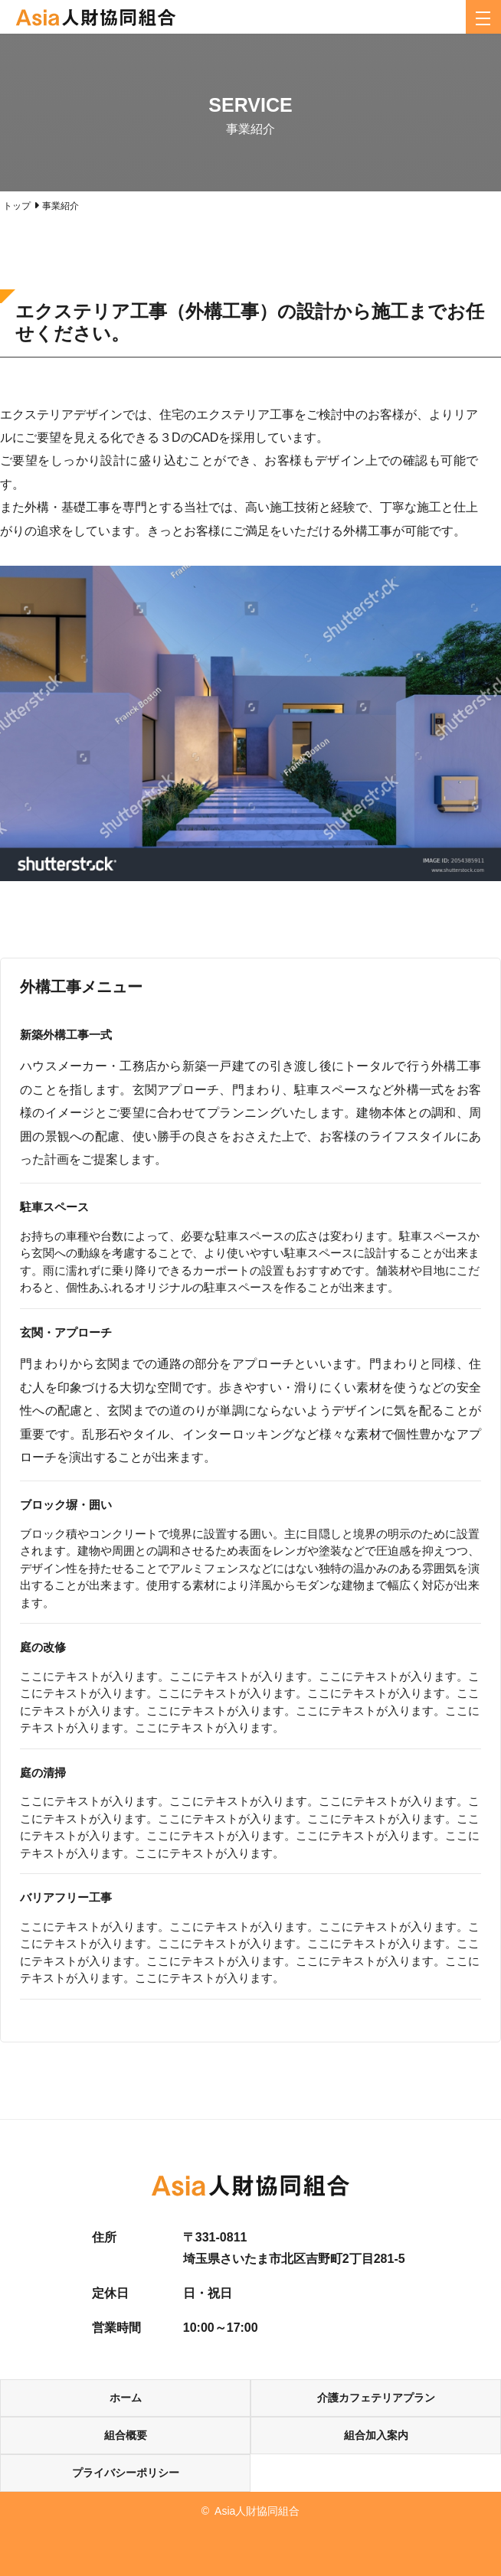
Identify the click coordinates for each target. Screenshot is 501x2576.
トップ (17, 206)
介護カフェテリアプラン (376, 2398)
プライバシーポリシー (125, 2473)
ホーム (126, 2398)
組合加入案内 (376, 2435)
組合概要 (125, 2435)
